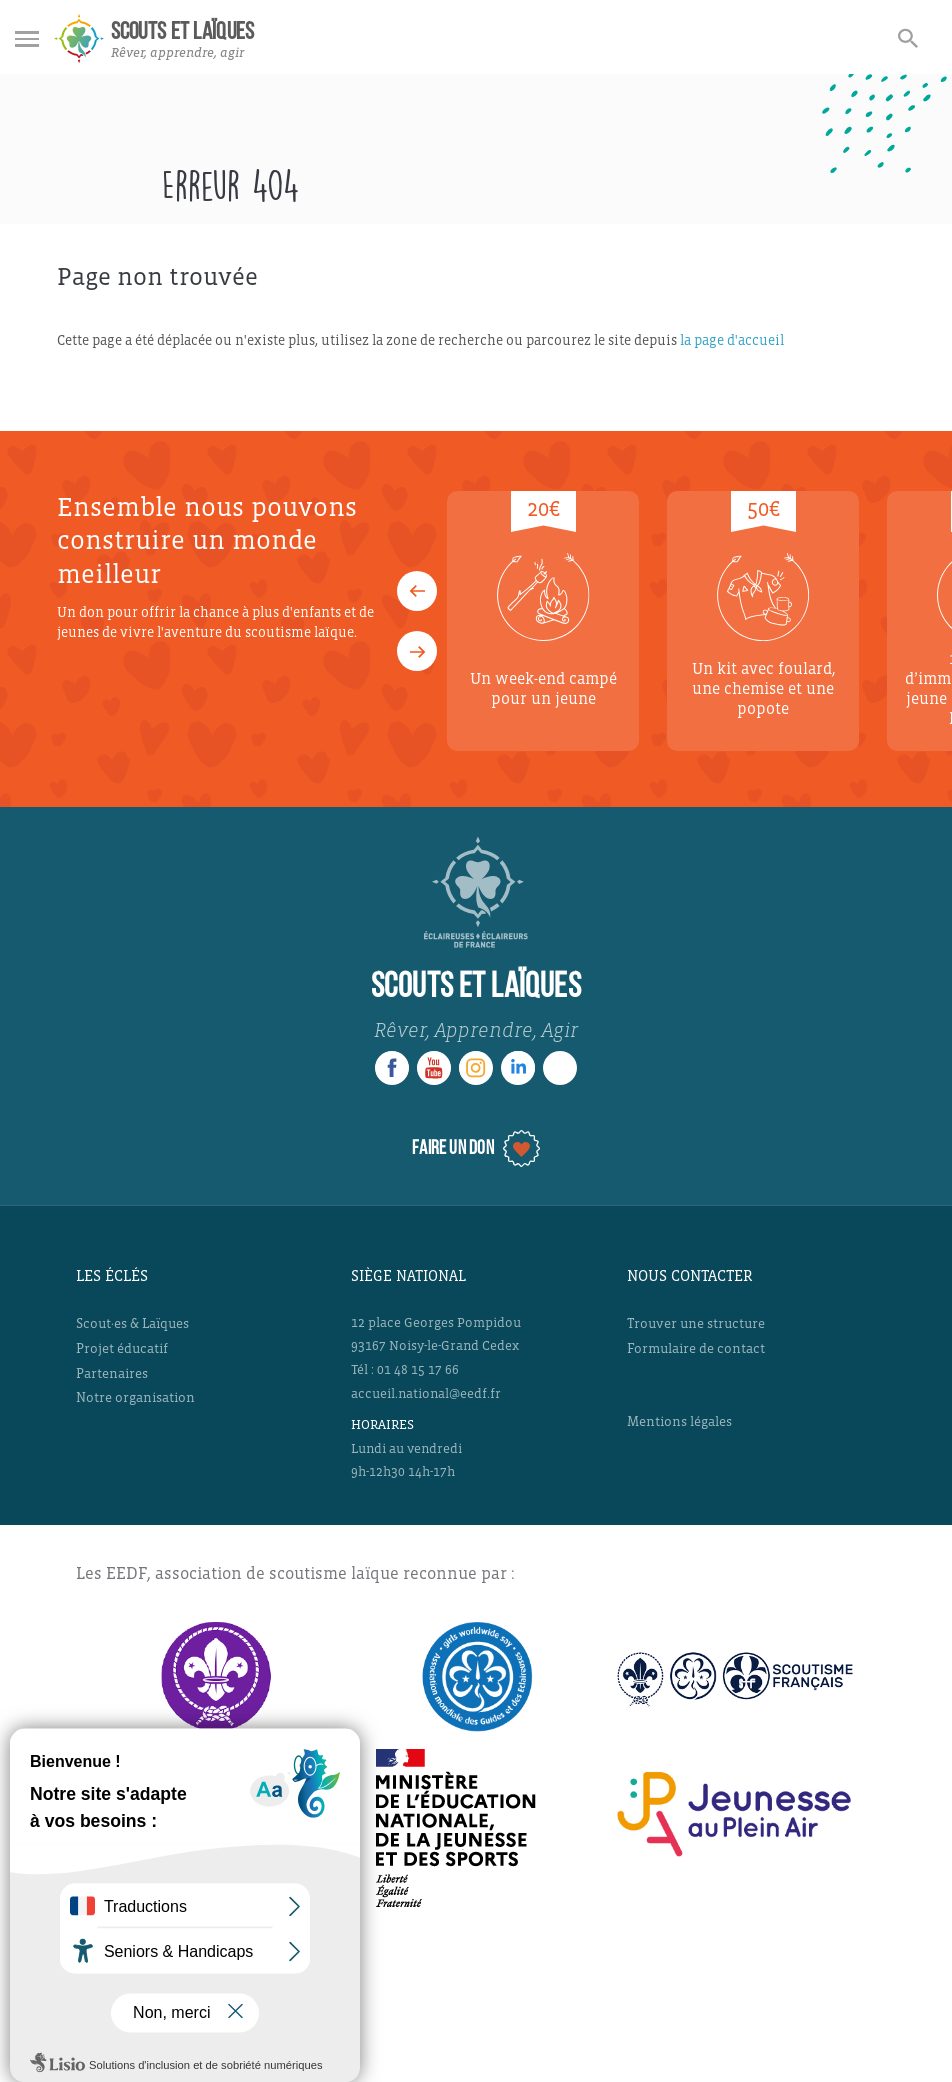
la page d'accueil (732, 340)
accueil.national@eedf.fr (426, 1394)
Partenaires (112, 1373)
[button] (417, 591)
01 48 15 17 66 (418, 1370)
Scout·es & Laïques (132, 1323)
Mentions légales (679, 1421)
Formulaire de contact (696, 1348)
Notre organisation (135, 1397)
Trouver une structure (696, 1323)
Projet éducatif (122, 1348)
